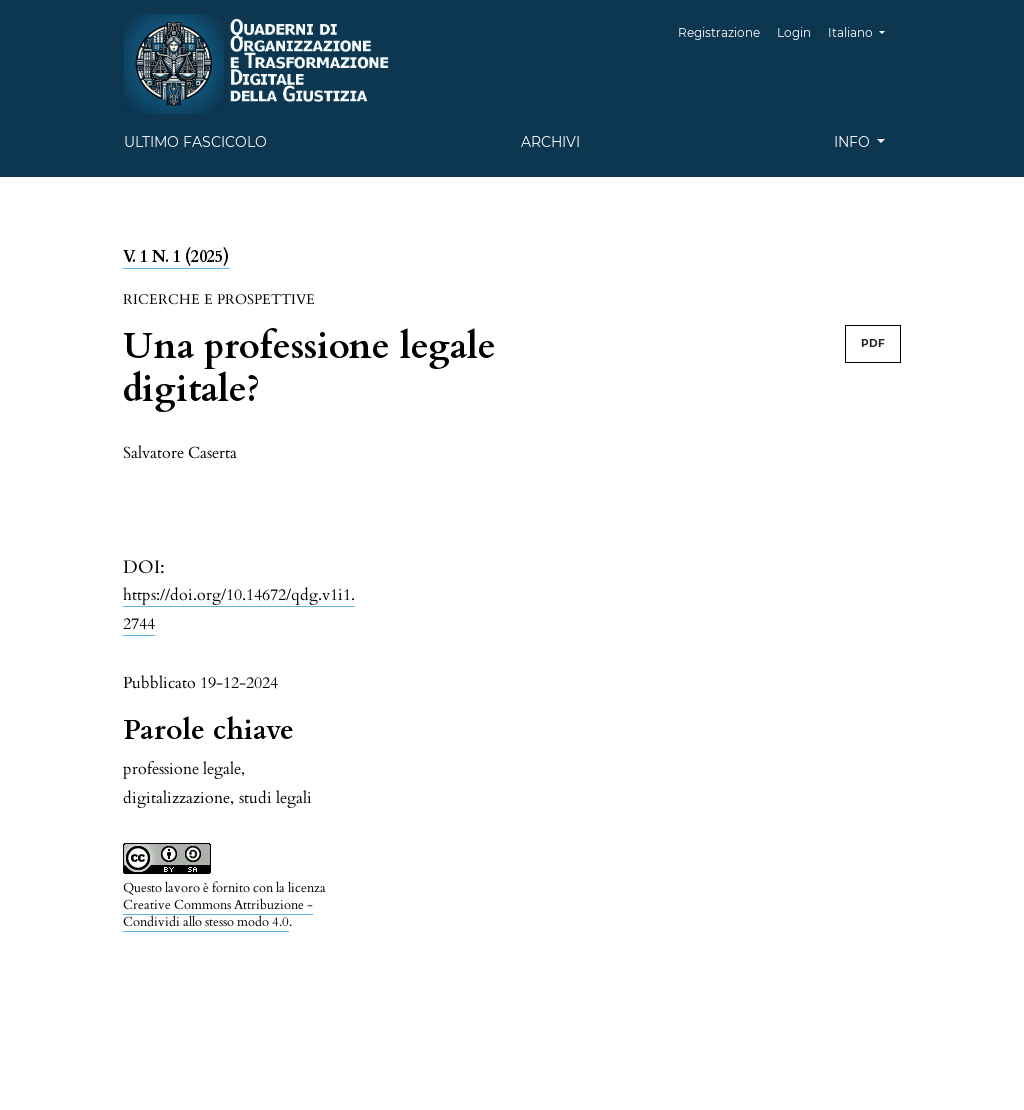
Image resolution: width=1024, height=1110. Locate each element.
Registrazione (719, 32)
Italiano (864, 30)
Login (794, 32)
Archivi (550, 142)
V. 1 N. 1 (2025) (176, 257)
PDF (873, 343)
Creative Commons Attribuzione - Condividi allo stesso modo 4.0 (218, 913)
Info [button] (854, 142)
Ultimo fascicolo (195, 142)
